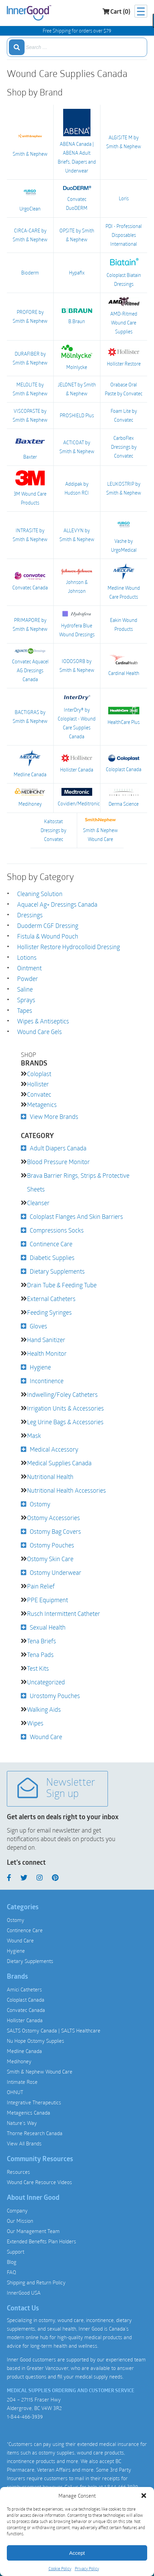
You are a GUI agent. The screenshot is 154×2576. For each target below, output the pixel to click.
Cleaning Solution (39, 894)
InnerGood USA (24, 2292)
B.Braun (76, 316)
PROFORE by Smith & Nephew (30, 316)
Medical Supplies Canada (59, 1463)
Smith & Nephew (30, 141)
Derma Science (123, 797)
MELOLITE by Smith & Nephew (30, 389)
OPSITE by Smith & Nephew (76, 235)
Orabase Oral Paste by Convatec (123, 389)
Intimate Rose (22, 2081)
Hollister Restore (124, 357)
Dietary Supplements (57, 1271)
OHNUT (15, 2092)
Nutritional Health (50, 1476)
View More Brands (54, 1116)
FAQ (11, 2272)
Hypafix (77, 272)
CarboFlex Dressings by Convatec (124, 447)
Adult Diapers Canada (58, 1148)
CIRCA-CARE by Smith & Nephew (30, 235)
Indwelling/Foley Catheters (62, 1394)
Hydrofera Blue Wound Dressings (77, 624)
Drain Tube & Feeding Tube (62, 1285)
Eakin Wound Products (123, 624)
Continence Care (51, 1244)
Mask (34, 1435)
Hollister (38, 1084)
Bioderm (30, 272)
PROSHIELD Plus (77, 415)
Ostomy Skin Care (50, 1559)
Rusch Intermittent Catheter (63, 1613)
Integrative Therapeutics (34, 2102)
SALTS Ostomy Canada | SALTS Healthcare (53, 2030)
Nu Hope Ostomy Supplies (35, 2040)
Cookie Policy (59, 2568)
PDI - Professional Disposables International (124, 235)
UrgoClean (30, 198)
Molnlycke (76, 357)
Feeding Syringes (49, 1312)
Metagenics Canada (28, 2112)
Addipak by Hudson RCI (77, 488)
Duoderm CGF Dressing (47, 925)
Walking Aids (44, 1709)
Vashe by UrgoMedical (123, 534)
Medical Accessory (54, 1449)
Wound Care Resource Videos (39, 2182)
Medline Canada (30, 764)
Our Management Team (33, 2231)
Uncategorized (46, 1682)
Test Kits (38, 1668)
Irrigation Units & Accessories (65, 1408)
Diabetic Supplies (52, 1257)
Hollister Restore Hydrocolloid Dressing (68, 947)
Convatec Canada (30, 581)
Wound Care (46, 1737)
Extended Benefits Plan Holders (41, 2241)
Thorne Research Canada (34, 2133)
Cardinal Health (123, 665)
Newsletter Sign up (56, 1788)
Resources (18, 2171)
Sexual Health (48, 1627)
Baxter (30, 446)
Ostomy (40, 1504)
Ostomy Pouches (52, 1545)
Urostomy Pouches (55, 1696)
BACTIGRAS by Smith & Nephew (30, 716)
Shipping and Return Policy (36, 2282)
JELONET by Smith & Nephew (77, 389)
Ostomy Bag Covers (55, 1531)
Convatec (39, 1094)
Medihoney (30, 797)
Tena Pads (40, 1654)
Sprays (26, 1000)
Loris (124, 198)
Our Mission (20, 2220)
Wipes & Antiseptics (43, 1021)
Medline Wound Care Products (124, 581)
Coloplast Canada (123, 764)
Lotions (27, 957)
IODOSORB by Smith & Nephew (76, 665)
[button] (143, 2495)
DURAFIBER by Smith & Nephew (30, 358)
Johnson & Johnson (76, 581)
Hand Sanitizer (46, 1340)
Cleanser (38, 1203)
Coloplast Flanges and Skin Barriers (76, 1216)
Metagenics (42, 1104)
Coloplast (39, 1074)
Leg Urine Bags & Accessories (65, 1422)
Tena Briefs (41, 1641)
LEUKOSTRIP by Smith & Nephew (123, 488)
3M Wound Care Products (30, 488)
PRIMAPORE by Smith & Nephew (30, 624)
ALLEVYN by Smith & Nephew (76, 535)
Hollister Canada (76, 763)
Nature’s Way (22, 2122)
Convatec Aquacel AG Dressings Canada (30, 665)
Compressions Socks (57, 1230)
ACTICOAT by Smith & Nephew (76, 447)
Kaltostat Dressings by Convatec (53, 830)
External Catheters (51, 1299)
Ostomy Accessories (53, 1518)
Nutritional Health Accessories (66, 1490)
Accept (77, 2553)
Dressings (30, 915)
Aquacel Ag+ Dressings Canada (57, 904)
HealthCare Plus (124, 716)
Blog (11, 2261)
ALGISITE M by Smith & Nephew (123, 142)
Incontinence (47, 1381)
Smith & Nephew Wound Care (100, 830)
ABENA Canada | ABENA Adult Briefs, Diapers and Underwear (77, 141)
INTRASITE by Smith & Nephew (30, 535)
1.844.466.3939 (121, 2486)
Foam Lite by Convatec (124, 415)
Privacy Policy (87, 2568)
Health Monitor (47, 1353)
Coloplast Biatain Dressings (124, 272)
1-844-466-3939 (25, 2416)
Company (17, 2210)
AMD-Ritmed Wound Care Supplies (123, 316)
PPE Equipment (47, 1600)
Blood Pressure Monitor (58, 1162)
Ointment (29, 968)
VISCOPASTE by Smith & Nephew (30, 415)
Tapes (24, 1010)
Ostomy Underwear (55, 1572)
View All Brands (24, 2143)
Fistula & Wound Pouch (47, 936)
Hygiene (40, 1367)
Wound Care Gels (39, 1032)
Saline (25, 989)
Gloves (38, 1326)
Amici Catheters (24, 1989)
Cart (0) (116, 11)
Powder (27, 978)
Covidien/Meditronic (77, 797)
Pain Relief (41, 1586)
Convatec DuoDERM (76, 198)
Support (15, 2251)
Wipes (35, 1723)
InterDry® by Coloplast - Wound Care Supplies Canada (77, 716)
